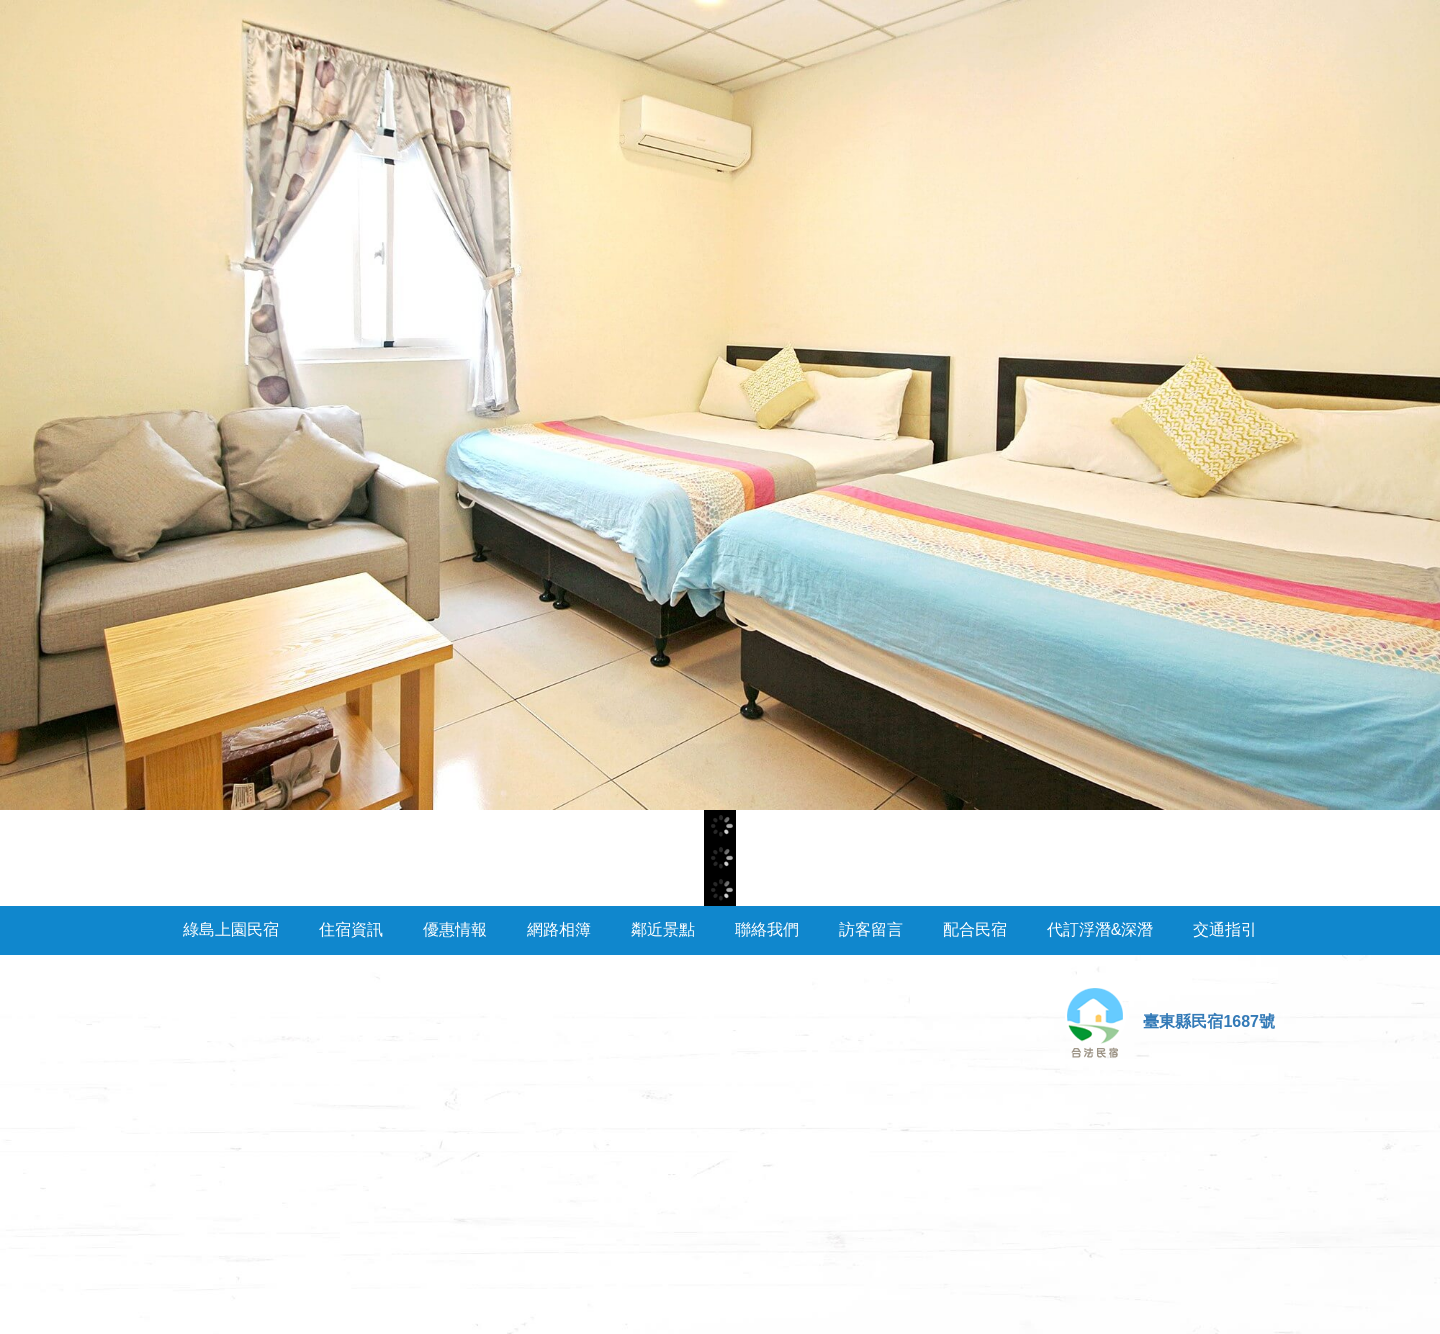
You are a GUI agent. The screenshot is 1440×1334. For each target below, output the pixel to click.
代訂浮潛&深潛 (1100, 929)
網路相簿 (559, 929)
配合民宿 (975, 929)
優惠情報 (455, 929)
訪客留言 (871, 929)
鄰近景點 (663, 929)
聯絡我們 (767, 929)
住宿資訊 (351, 929)
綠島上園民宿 (231, 929)
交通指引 (1225, 929)
